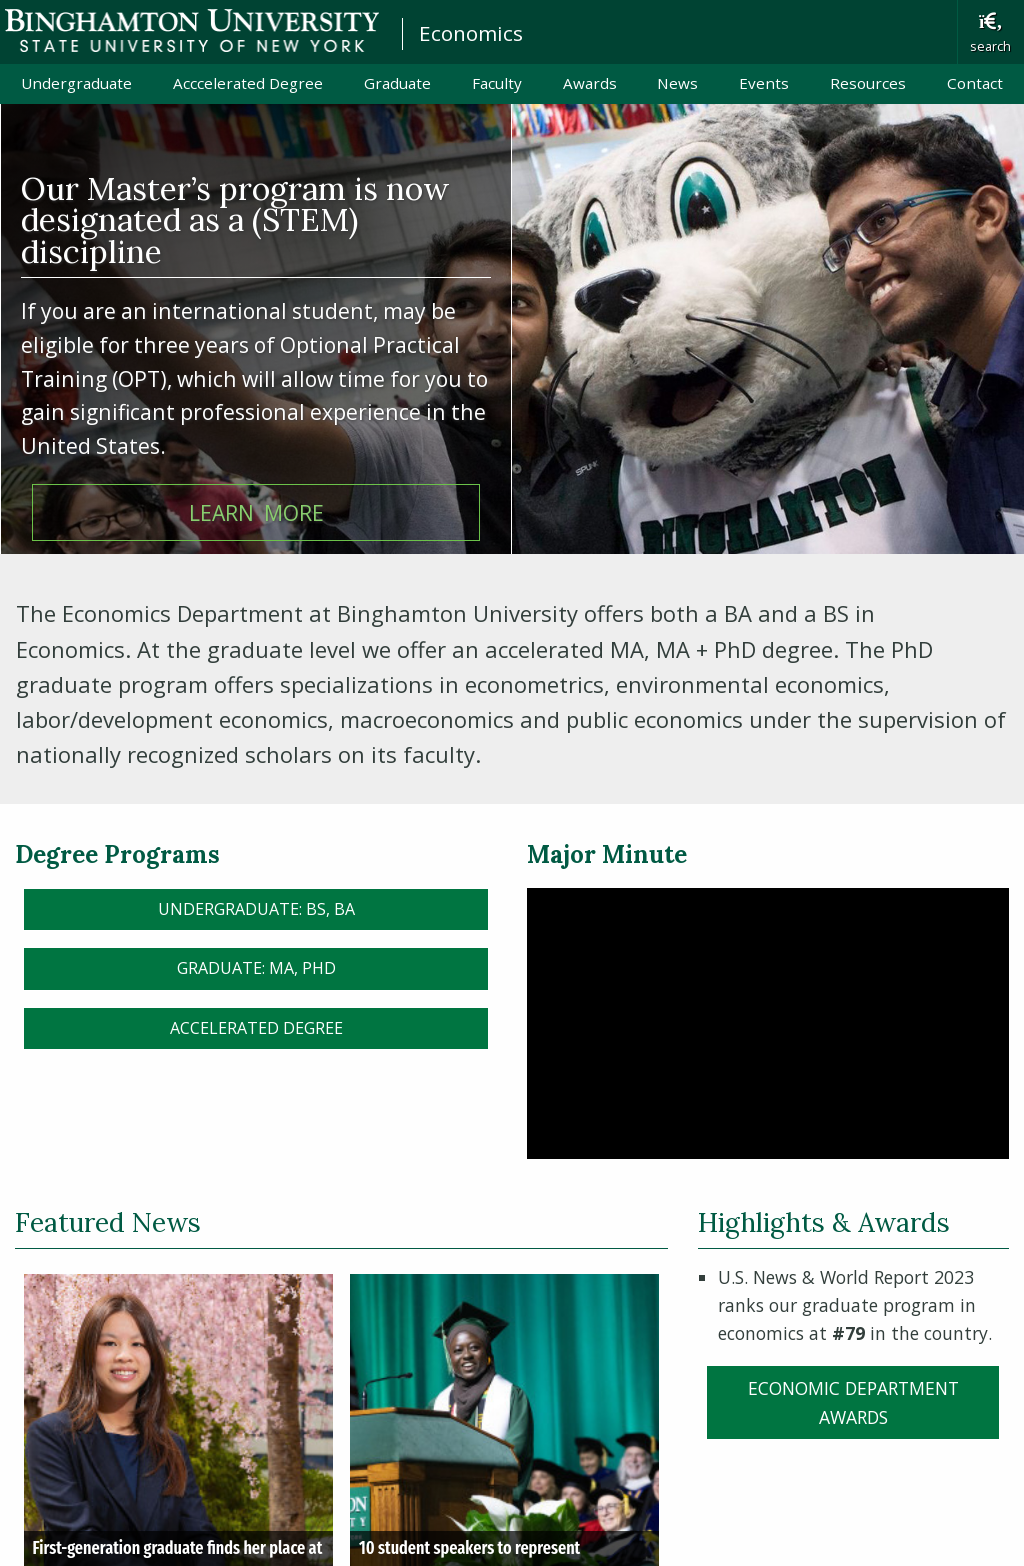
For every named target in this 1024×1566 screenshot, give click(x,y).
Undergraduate (76, 83)
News (677, 83)
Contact (975, 83)
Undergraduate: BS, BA (256, 909)
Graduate (397, 83)
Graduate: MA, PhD (256, 968)
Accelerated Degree (256, 1028)
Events (764, 83)
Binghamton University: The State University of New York (192, 30)
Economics (471, 33)
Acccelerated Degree (248, 83)
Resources (868, 83)
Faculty (497, 83)
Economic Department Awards (853, 1402)
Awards (590, 83)
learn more (256, 512)
